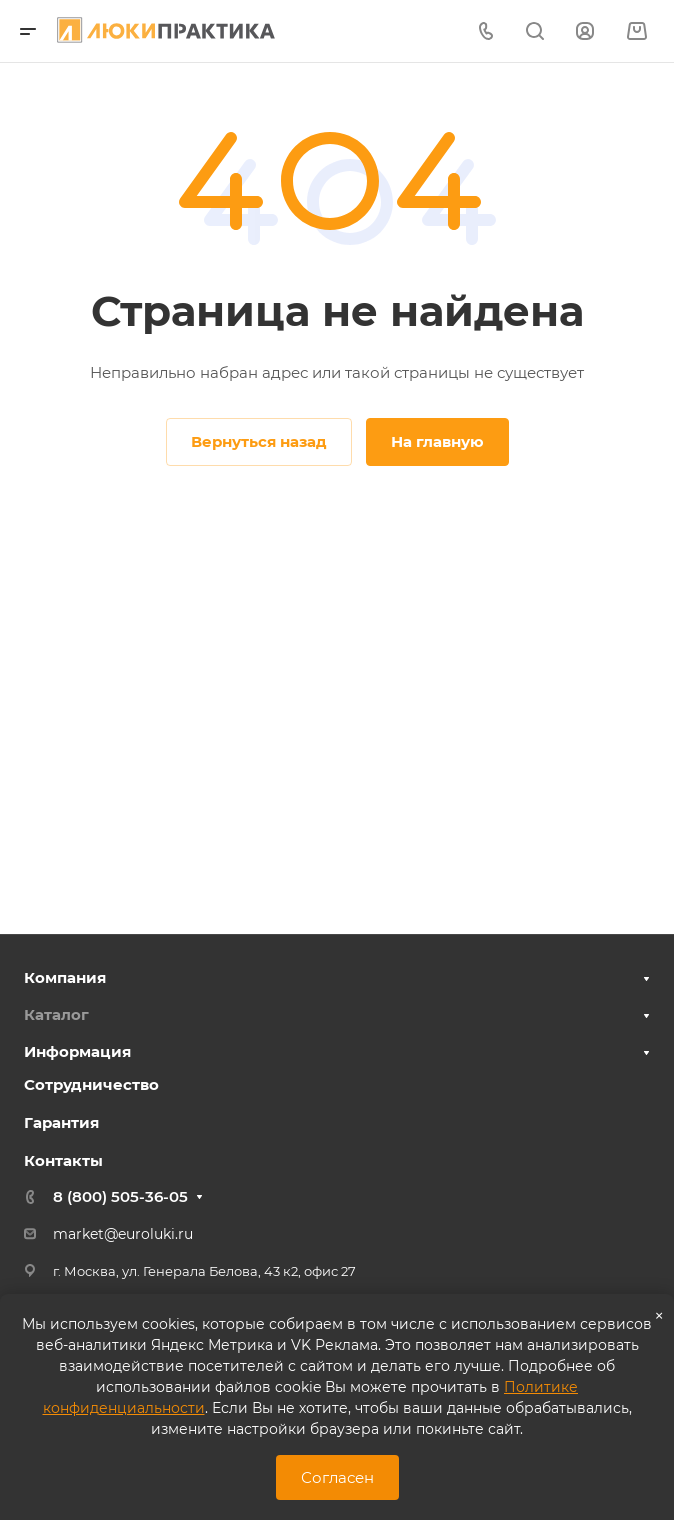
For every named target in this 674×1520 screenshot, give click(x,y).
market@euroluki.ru (123, 1234)
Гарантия (61, 1122)
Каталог (56, 1014)
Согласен (337, 1477)
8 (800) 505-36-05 (120, 1196)
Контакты (63, 1160)
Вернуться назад (259, 441)
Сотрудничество (91, 1084)
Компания (65, 977)
